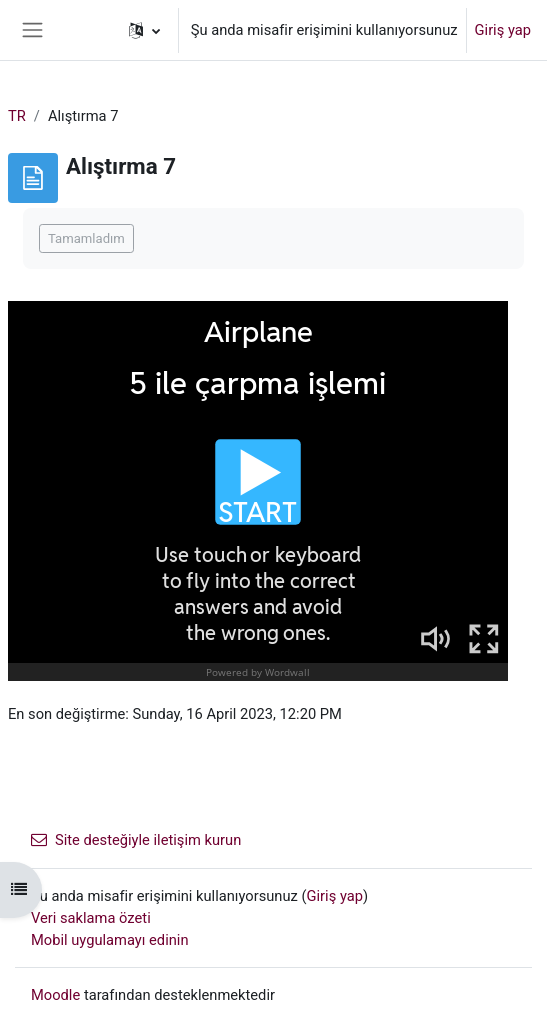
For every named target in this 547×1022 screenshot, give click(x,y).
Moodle (55, 995)
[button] (144, 30)
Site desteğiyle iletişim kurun (136, 840)
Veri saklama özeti (91, 918)
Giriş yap (503, 30)
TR (17, 116)
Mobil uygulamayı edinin (110, 940)
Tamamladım (86, 238)
